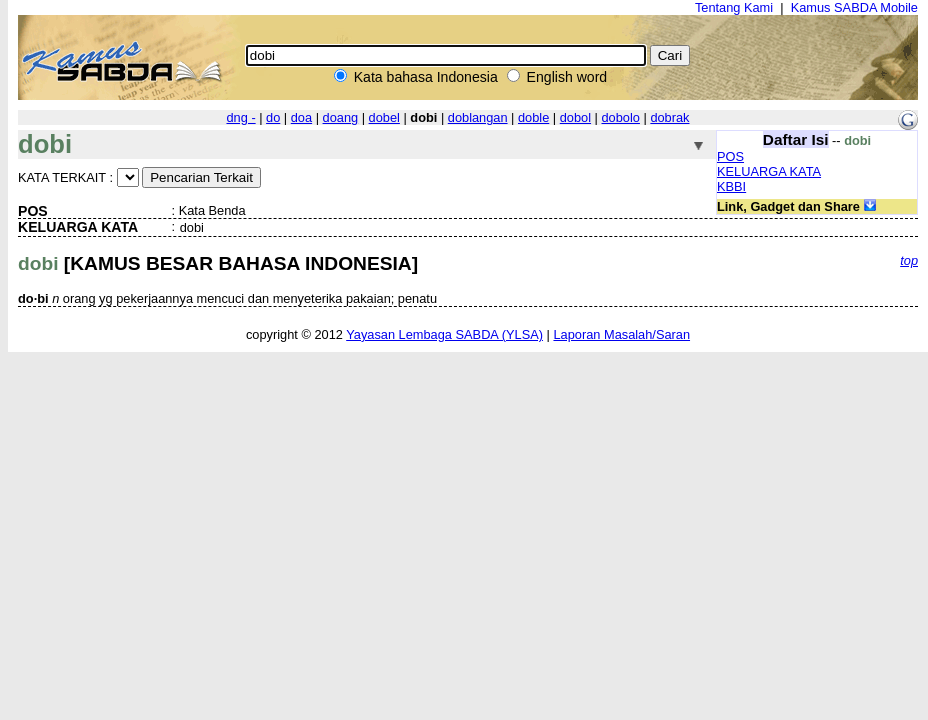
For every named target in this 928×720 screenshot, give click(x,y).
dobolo (621, 117)
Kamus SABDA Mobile (854, 7)
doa (301, 117)
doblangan (478, 117)
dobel (384, 117)
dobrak (669, 117)
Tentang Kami (734, 7)
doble (533, 117)
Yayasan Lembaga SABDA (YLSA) (444, 334)
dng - (240, 117)
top (909, 260)
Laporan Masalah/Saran (621, 334)
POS (730, 156)
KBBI (731, 186)
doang (341, 117)
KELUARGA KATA (769, 171)
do (273, 117)
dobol (575, 117)
